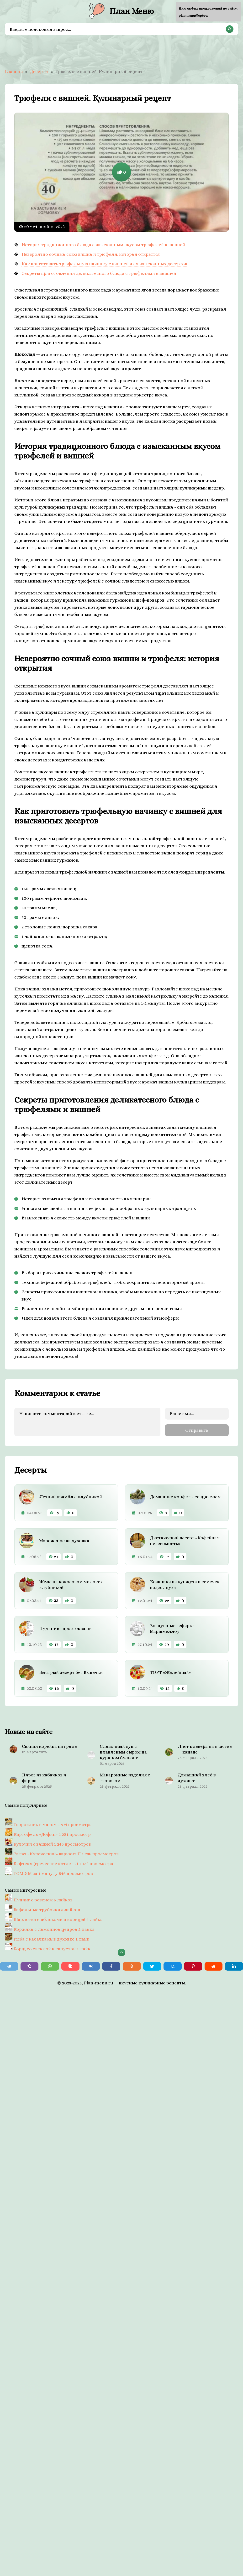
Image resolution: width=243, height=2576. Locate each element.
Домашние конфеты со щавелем (185, 1496)
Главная (14, 71)
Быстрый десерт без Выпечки (71, 1671)
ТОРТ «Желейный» (170, 1671)
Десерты (39, 71)
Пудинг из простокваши (65, 1627)
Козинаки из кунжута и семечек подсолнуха (185, 1584)
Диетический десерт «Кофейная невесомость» (185, 1540)
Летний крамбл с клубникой (70, 1496)
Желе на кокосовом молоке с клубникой (71, 1584)
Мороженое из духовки (64, 1540)
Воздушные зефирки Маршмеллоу (172, 1628)
